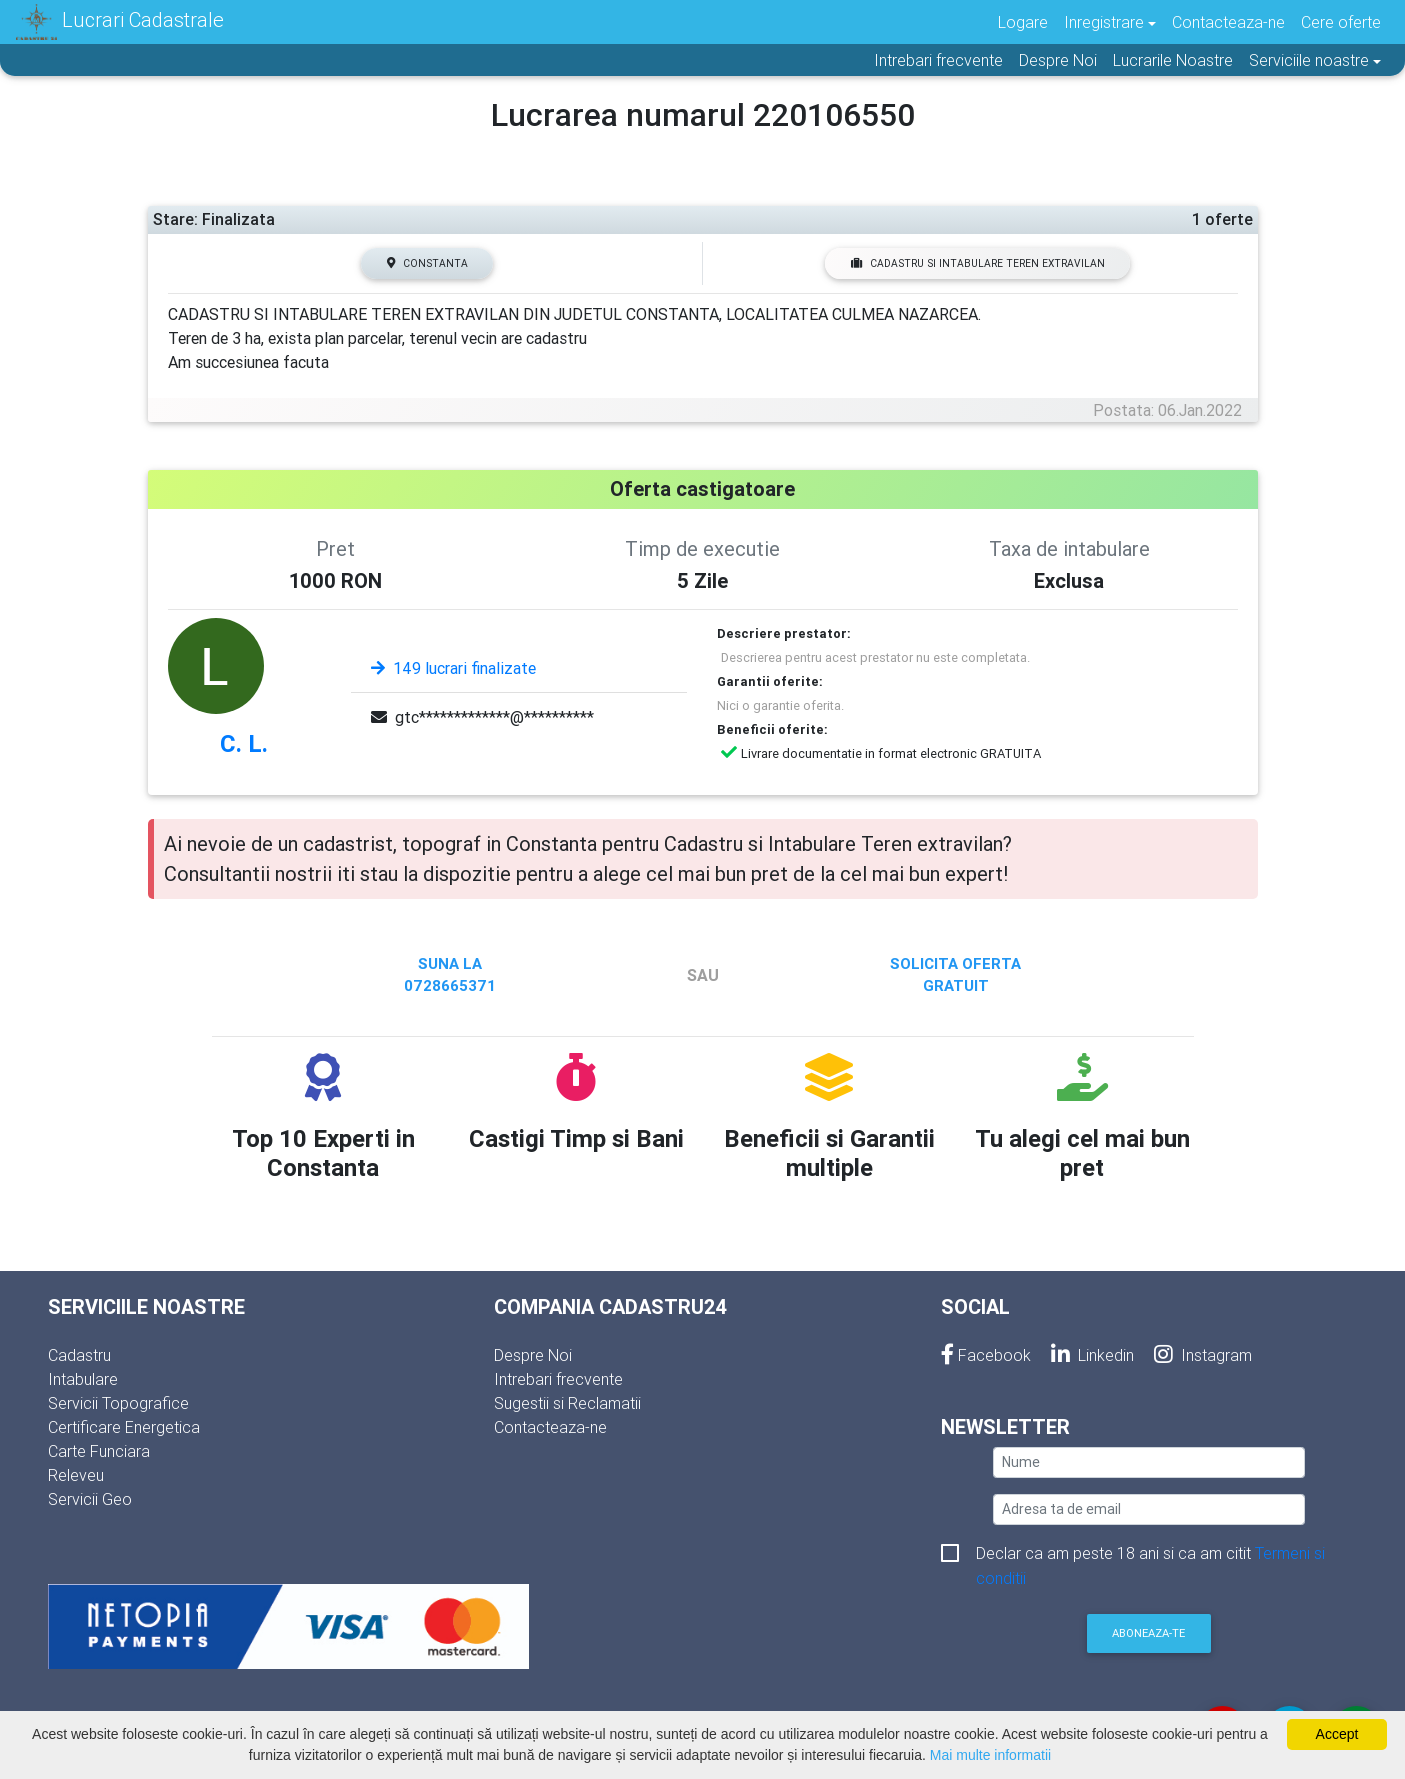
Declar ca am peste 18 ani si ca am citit (1150, 1554)
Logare (1023, 22)
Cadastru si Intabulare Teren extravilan (978, 263)
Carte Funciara (99, 1451)
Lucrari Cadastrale (120, 22)
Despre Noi (1058, 60)
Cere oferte (1341, 22)
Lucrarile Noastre (1173, 60)
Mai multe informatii (990, 1755)
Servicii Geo (90, 1499)
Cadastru (79, 1355)
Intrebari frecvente (938, 60)
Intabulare (83, 1379)
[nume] (1149, 1462)
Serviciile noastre (1309, 60)
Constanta (427, 263)
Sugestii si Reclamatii (567, 1403)
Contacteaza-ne (1228, 22)
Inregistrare (1104, 22)
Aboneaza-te (1148, 1633)
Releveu (76, 1475)
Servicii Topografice (118, 1403)
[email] (1149, 1509)
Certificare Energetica (124, 1427)
